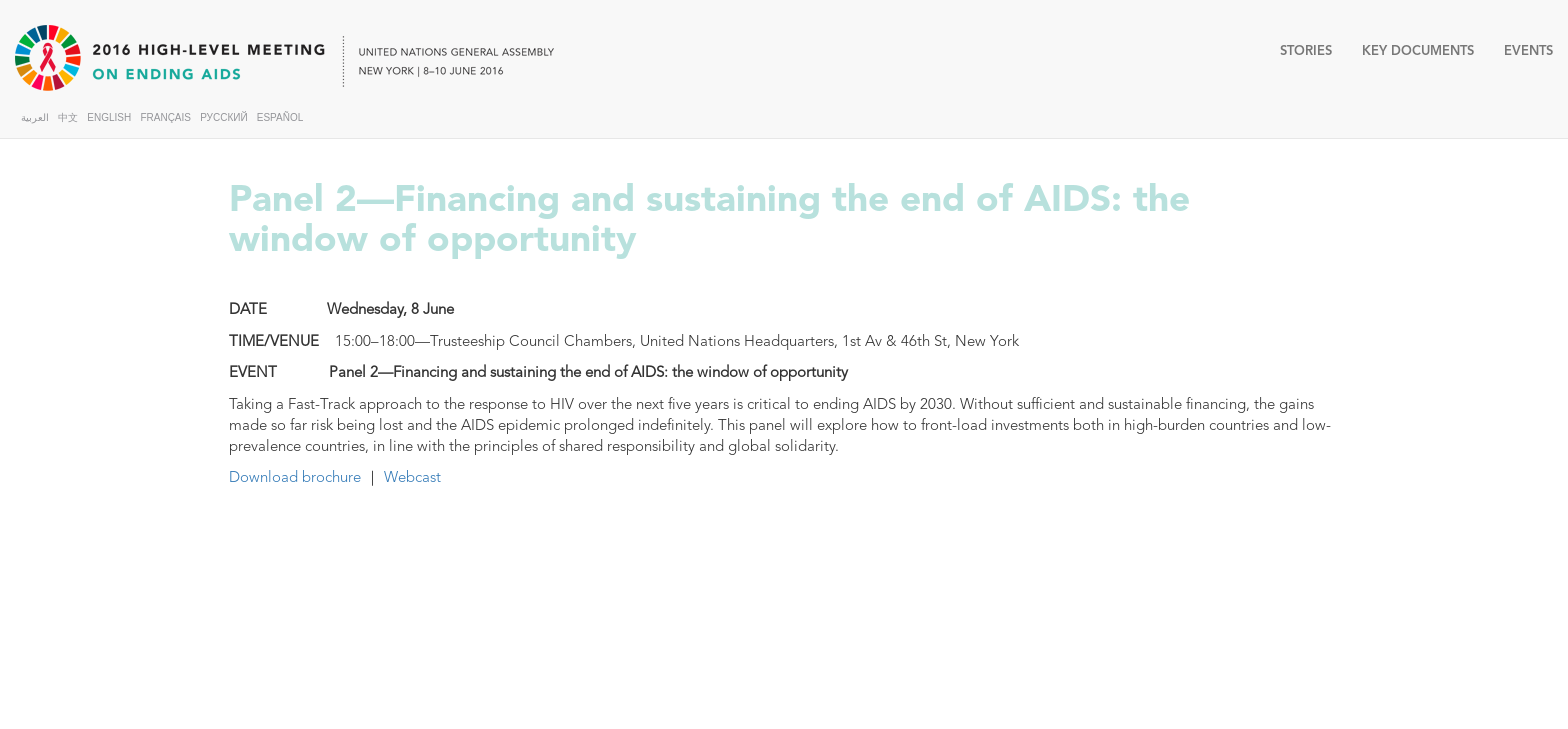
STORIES (1306, 50)
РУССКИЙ (223, 117)
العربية (35, 117)
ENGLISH (109, 117)
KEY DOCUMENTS (1418, 50)
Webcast (412, 477)
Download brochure (295, 477)
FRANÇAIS (165, 117)
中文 (68, 117)
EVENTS (1528, 50)
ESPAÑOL (280, 117)
